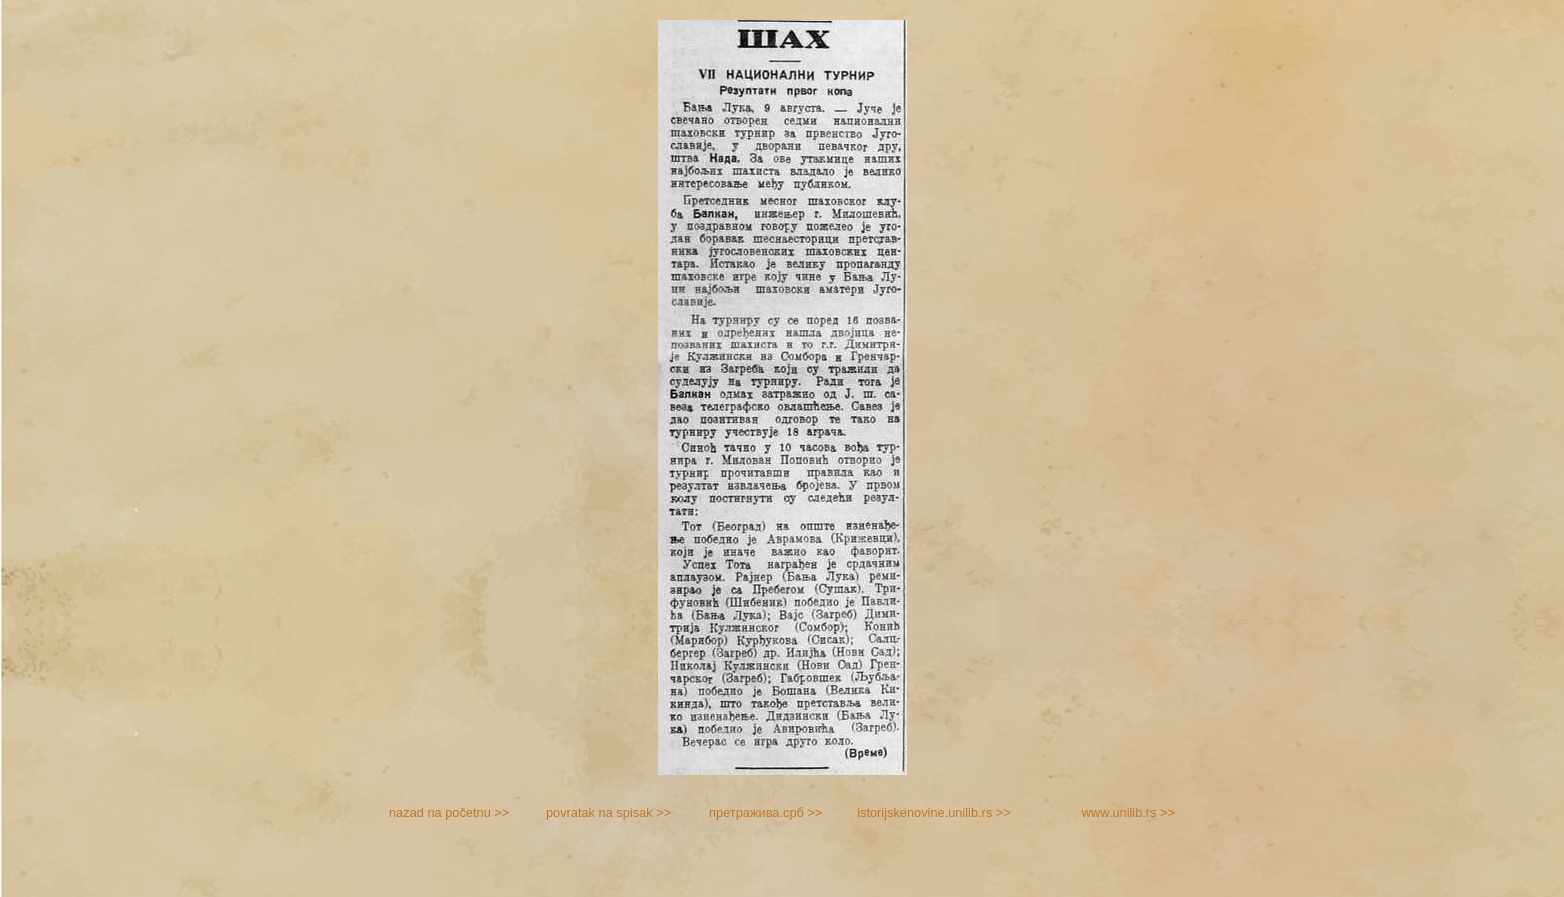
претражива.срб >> (765, 812)
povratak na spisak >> (608, 812)
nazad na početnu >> (449, 812)
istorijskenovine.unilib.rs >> (934, 812)
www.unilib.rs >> (1128, 812)
